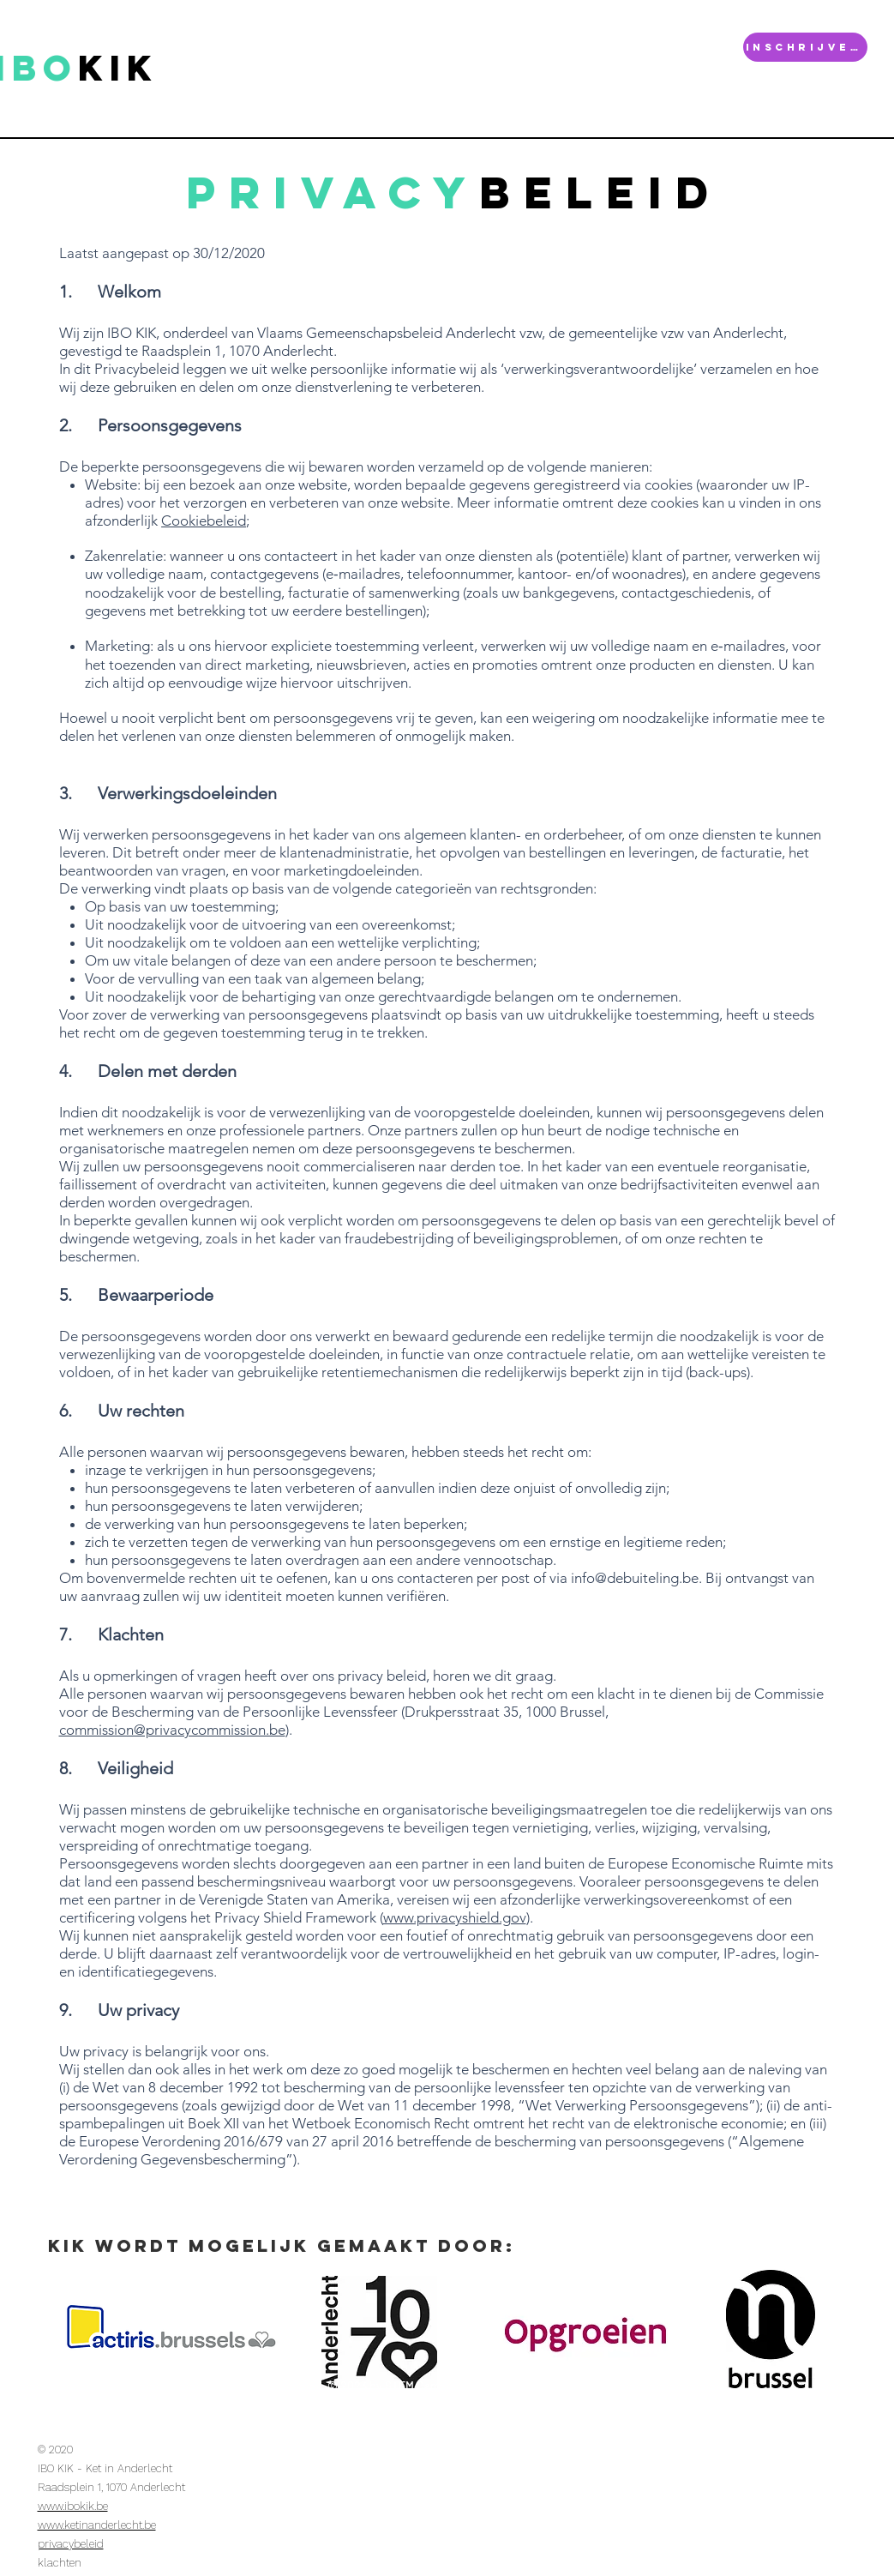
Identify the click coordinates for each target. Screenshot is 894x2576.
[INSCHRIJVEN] (805, 47)
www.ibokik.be (73, 2506)
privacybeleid (71, 2543)
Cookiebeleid (203, 520)
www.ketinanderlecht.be (97, 2525)
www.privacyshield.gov (454, 1917)
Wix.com (589, 2386)
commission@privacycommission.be (172, 1729)
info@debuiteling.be (635, 1577)
